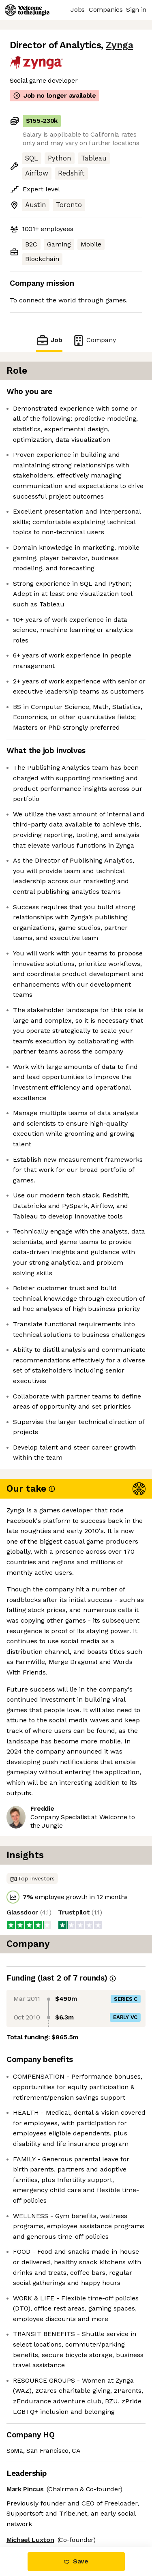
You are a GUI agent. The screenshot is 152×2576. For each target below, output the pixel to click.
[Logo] (27, 10)
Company (94, 340)
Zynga (119, 45)
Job (49, 340)
